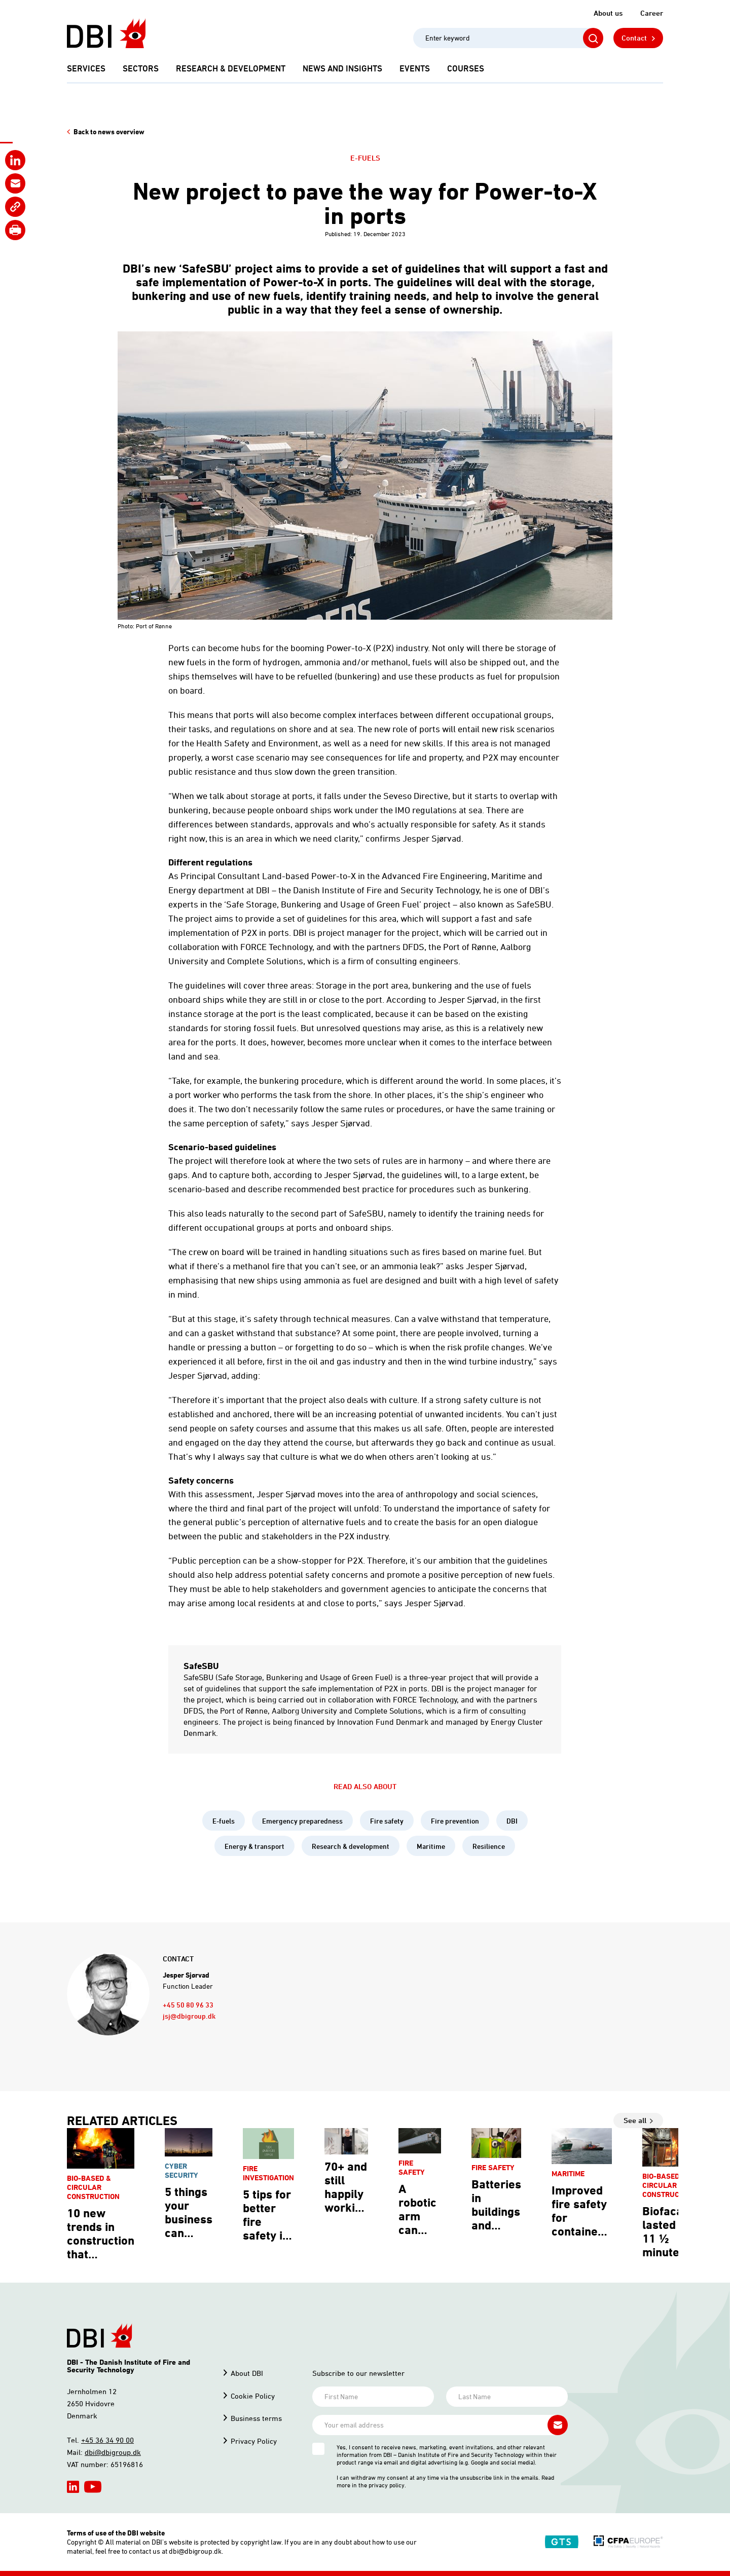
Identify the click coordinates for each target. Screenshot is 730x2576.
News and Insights (342, 68)
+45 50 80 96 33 (188, 2004)
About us (608, 13)
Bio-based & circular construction (93, 2187)
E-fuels (365, 158)
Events (414, 68)
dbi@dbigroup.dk (113, 2452)
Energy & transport (254, 1846)
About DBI (247, 2373)
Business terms (256, 2418)
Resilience (488, 1846)
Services (86, 68)
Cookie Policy (253, 2396)
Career (651, 13)
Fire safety (387, 1820)
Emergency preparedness (302, 1820)
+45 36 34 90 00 (107, 2440)
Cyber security (181, 2170)
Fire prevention (455, 1820)
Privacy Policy (254, 2441)
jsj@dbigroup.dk (189, 2016)
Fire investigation (268, 2173)
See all (635, 2120)
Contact (634, 37)
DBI (512, 1820)
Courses (465, 68)
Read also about (365, 1786)
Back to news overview (109, 131)
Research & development (230, 68)
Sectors (141, 68)
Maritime (431, 1846)
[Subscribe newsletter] (558, 2425)
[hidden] (73, 2487)
